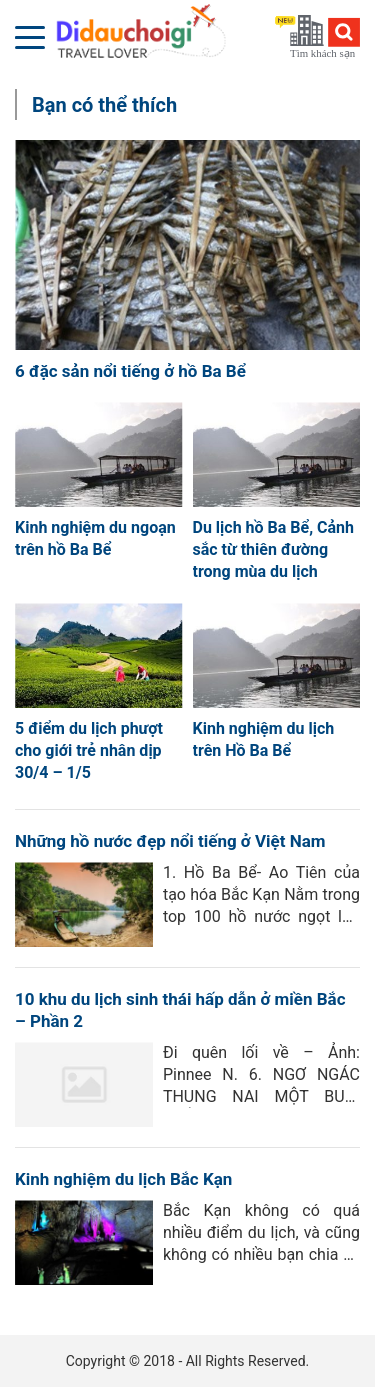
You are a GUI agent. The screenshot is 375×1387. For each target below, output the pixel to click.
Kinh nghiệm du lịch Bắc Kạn (123, 1179)
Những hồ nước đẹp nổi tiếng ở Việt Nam (170, 841)
